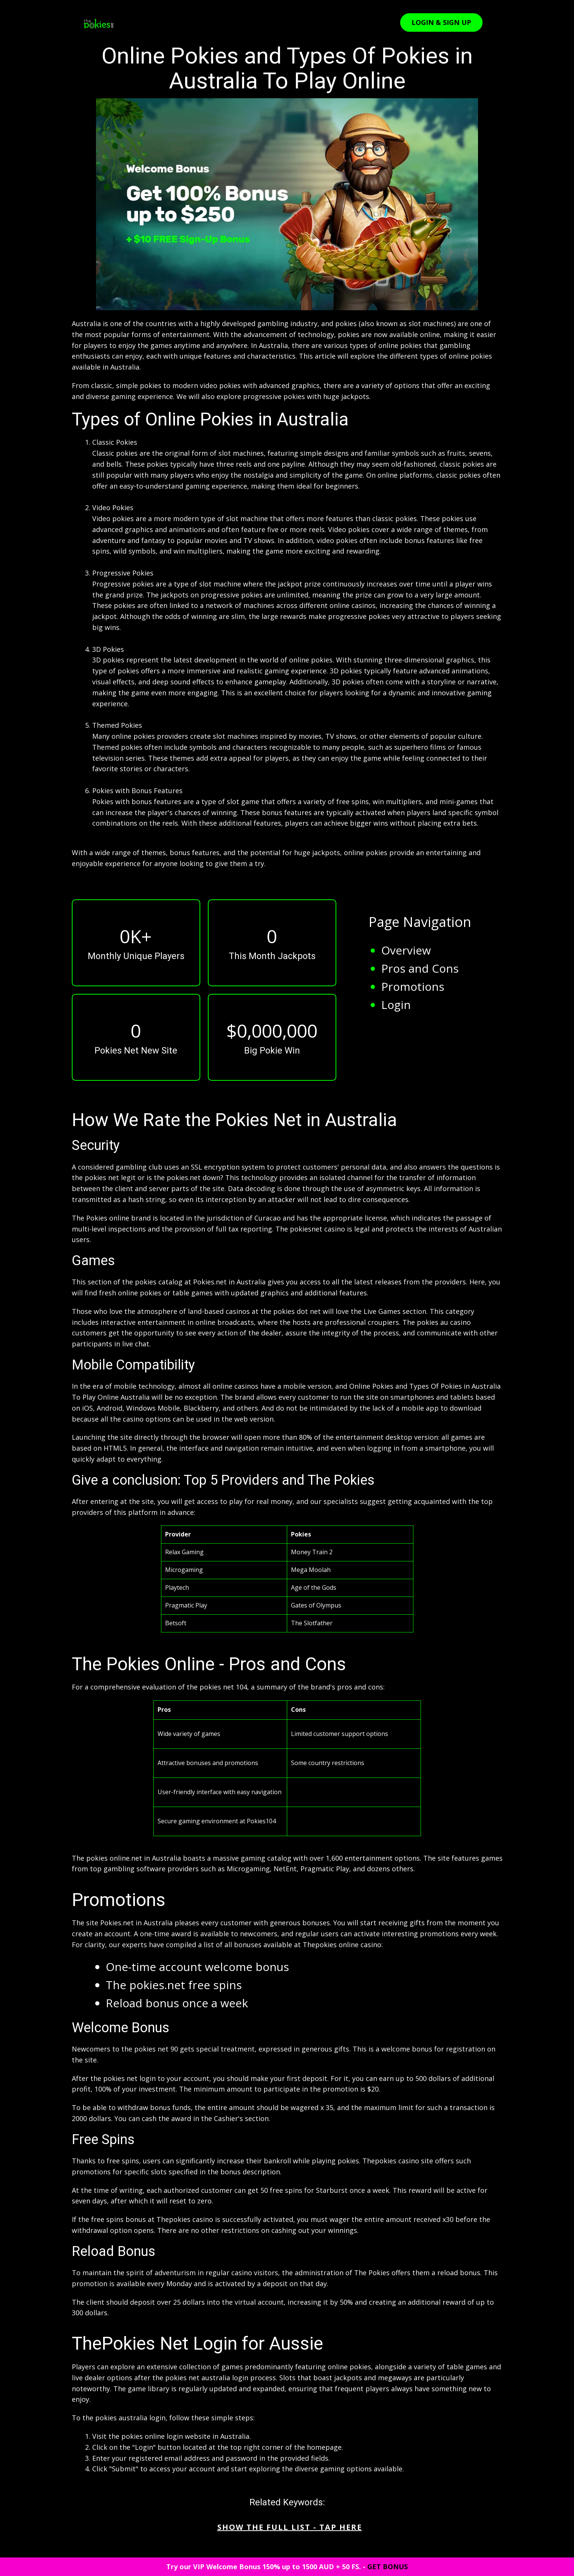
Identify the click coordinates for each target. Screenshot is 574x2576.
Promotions (412, 986)
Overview (406, 950)
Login (396, 1004)
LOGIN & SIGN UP (441, 22)
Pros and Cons (420, 968)
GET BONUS (387, 2566)
